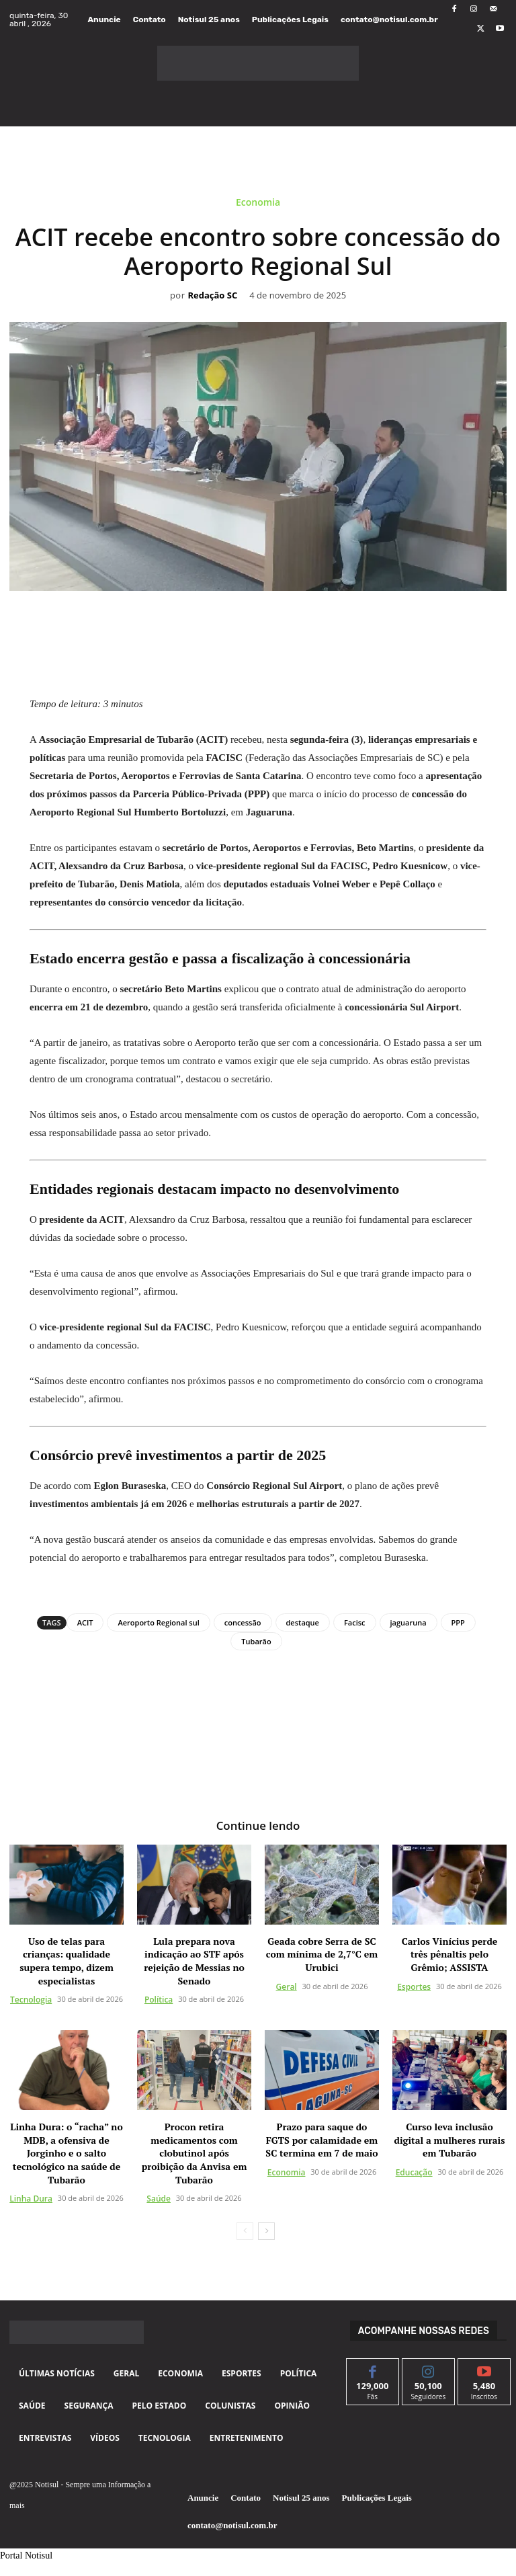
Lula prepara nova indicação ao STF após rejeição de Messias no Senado (194, 1960)
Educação (414, 2171)
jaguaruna (408, 1622)
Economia (258, 204)
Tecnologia (31, 1999)
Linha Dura (30, 2198)
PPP (458, 1622)
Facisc (355, 1622)
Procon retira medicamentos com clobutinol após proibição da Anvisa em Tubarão (194, 2152)
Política (158, 1999)
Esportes (414, 1986)
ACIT (85, 1622)
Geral (286, 1986)
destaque (302, 1622)
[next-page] (266, 2230)
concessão (242, 1622)
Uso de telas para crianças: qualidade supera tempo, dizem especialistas (66, 1960)
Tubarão (256, 1641)
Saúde (158, 2198)
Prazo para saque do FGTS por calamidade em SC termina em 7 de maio (321, 2139)
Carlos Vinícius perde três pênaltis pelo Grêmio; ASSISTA (450, 1953)
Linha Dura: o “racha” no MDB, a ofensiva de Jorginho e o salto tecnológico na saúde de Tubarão (66, 2152)
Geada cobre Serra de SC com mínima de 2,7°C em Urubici (322, 1953)
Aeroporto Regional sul (158, 1622)
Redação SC (212, 295)
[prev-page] (244, 2230)
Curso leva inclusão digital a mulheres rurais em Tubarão (449, 2139)
